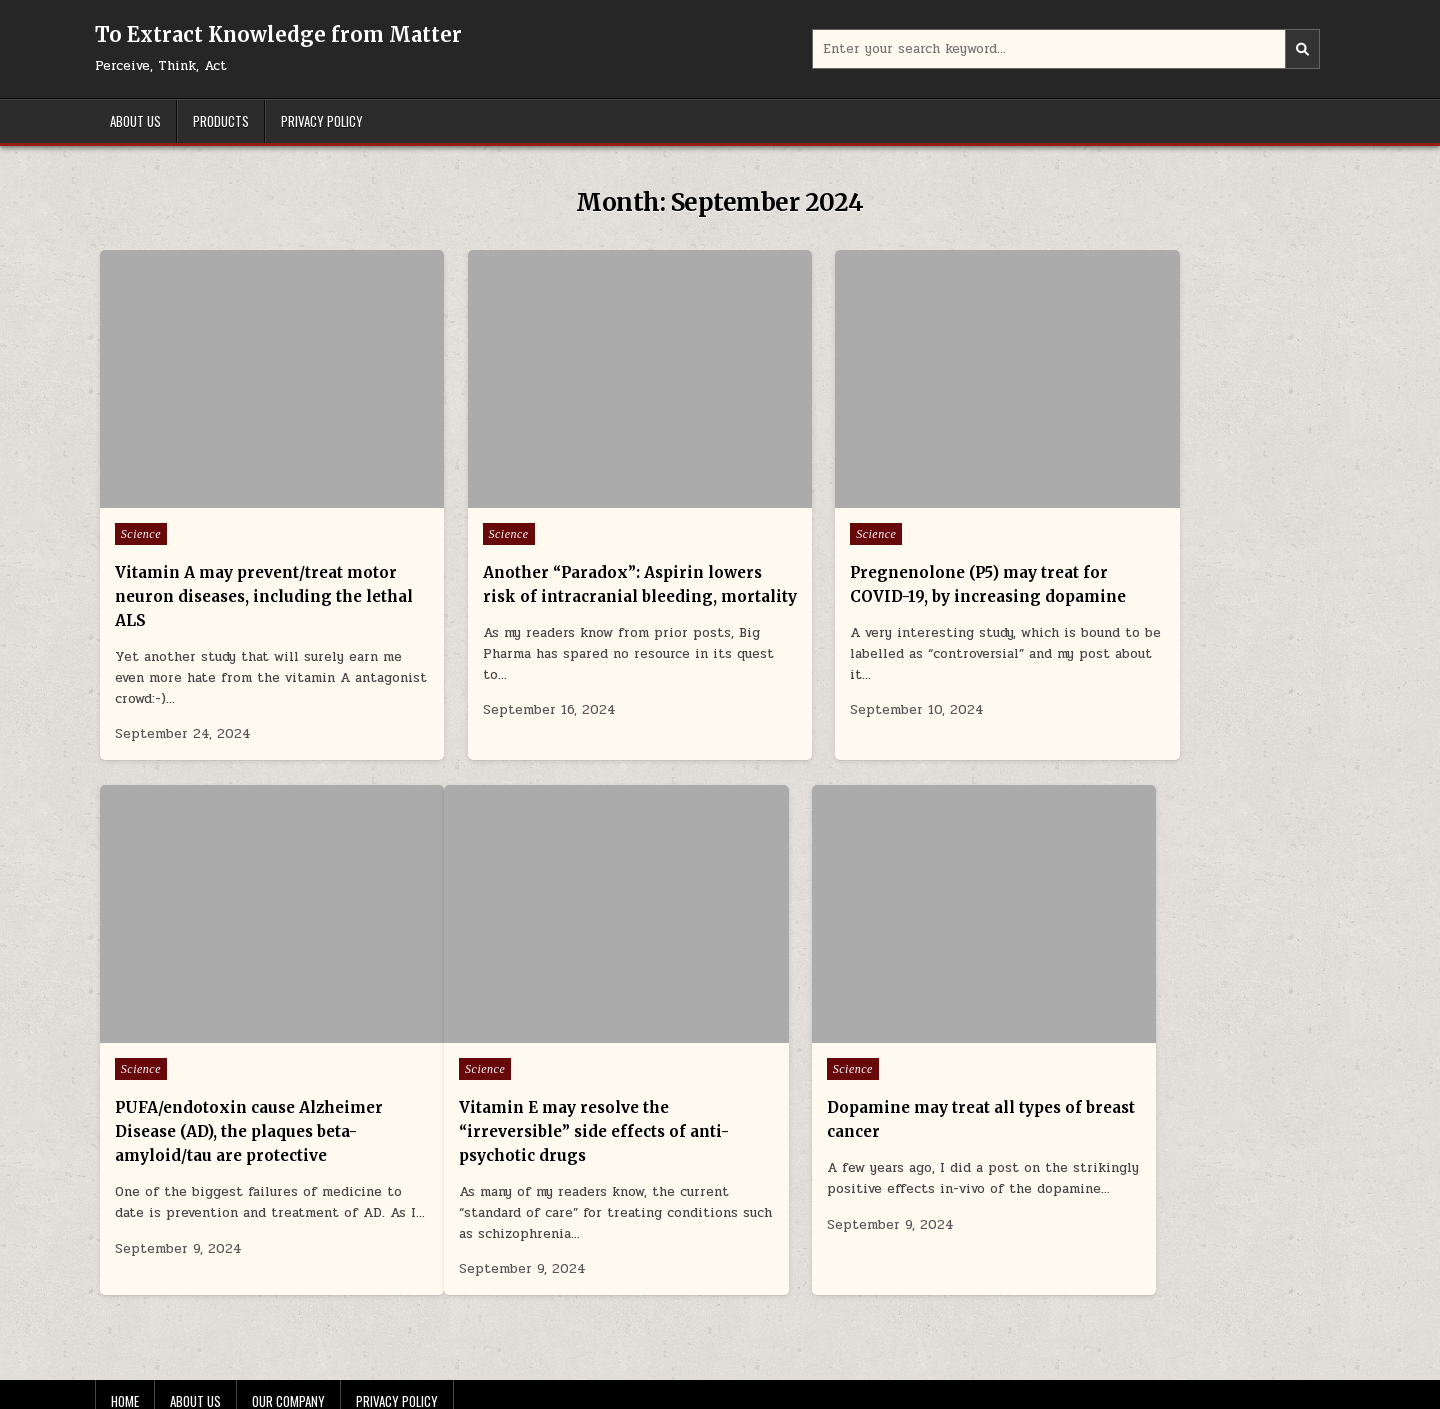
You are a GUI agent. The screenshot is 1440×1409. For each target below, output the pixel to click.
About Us (135, 121)
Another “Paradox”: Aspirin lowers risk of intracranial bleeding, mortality (541, 557)
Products (221, 121)
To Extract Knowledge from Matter (278, 34)
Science (141, 495)
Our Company (288, 1346)
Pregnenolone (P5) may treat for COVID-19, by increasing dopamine (876, 557)
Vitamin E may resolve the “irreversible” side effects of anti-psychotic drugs (228, 1076)
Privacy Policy (322, 121)
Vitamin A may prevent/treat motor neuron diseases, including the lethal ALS (229, 557)
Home (125, 1346)
